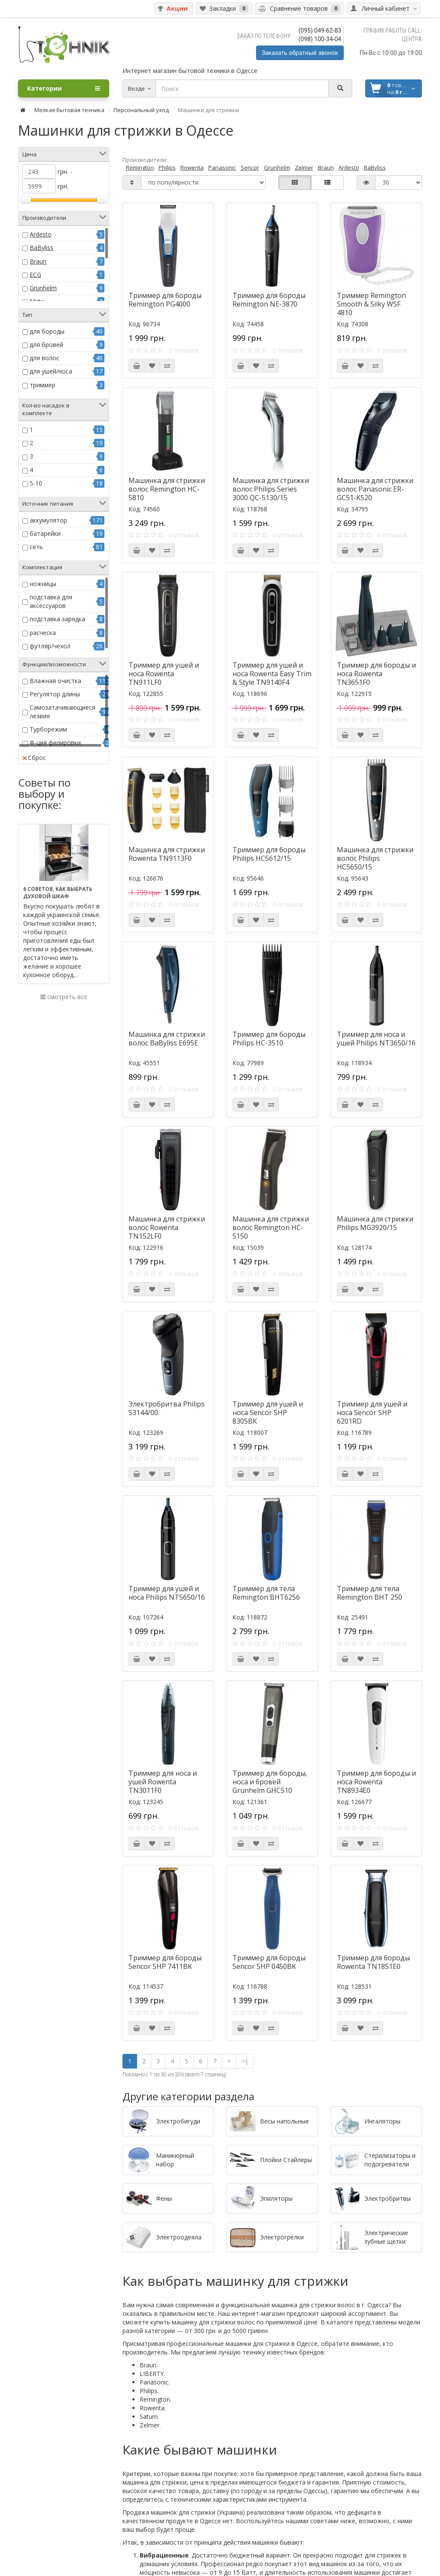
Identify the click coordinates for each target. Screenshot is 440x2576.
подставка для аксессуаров (51, 601)
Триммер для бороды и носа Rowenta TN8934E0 (376, 1782)
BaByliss (41, 247)
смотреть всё (63, 997)
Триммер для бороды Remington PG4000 (165, 299)
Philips (167, 167)
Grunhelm (43, 288)
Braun (38, 261)
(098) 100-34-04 (320, 39)
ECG (35, 274)
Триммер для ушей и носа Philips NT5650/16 (166, 1592)
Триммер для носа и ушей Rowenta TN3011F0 (162, 1782)
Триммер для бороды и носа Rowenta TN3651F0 (376, 674)
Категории (64, 88)
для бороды (47, 331)
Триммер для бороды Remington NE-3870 (269, 299)
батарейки (45, 533)
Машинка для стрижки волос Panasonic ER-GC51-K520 (375, 489)
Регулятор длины (55, 694)
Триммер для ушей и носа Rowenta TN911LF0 (163, 674)
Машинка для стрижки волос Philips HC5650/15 (375, 858)
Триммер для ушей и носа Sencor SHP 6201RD (372, 1412)
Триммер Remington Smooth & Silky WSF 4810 (371, 304)
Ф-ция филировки (55, 742)
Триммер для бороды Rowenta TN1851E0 (373, 1962)
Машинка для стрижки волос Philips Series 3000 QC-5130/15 (270, 489)
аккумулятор (48, 520)
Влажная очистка (55, 681)
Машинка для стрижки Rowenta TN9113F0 (166, 854)
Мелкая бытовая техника (69, 110)
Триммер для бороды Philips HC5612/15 (269, 854)
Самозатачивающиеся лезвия (62, 711)
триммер (42, 385)
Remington (140, 167)
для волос (44, 358)
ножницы (43, 584)
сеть (36, 547)
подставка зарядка (57, 619)
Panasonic (222, 167)
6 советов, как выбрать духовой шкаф (57, 892)
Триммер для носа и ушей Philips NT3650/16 (376, 1038)
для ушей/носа (51, 371)
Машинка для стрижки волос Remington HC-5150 (270, 1227)
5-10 (36, 483)
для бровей (46, 344)
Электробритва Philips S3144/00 (166, 1408)
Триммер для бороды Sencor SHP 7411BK (165, 1962)
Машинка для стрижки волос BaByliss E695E (166, 1038)
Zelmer (304, 167)
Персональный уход (141, 110)
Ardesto (41, 234)
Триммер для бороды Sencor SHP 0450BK (269, 1962)
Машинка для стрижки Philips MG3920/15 (375, 1223)
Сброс (34, 757)
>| (244, 2061)
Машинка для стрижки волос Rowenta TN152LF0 (166, 1227)
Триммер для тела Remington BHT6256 (266, 1592)
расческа (43, 633)
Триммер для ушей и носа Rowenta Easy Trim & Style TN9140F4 (272, 674)
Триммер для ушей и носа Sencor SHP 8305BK (267, 1412)
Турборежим (48, 729)
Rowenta (192, 167)
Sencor (250, 167)
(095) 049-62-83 (320, 30)
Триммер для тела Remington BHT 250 (369, 1592)
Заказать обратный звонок (300, 52)
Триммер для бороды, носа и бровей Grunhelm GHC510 (269, 1782)
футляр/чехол (50, 646)
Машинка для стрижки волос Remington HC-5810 (166, 489)
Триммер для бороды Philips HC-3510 (269, 1038)
